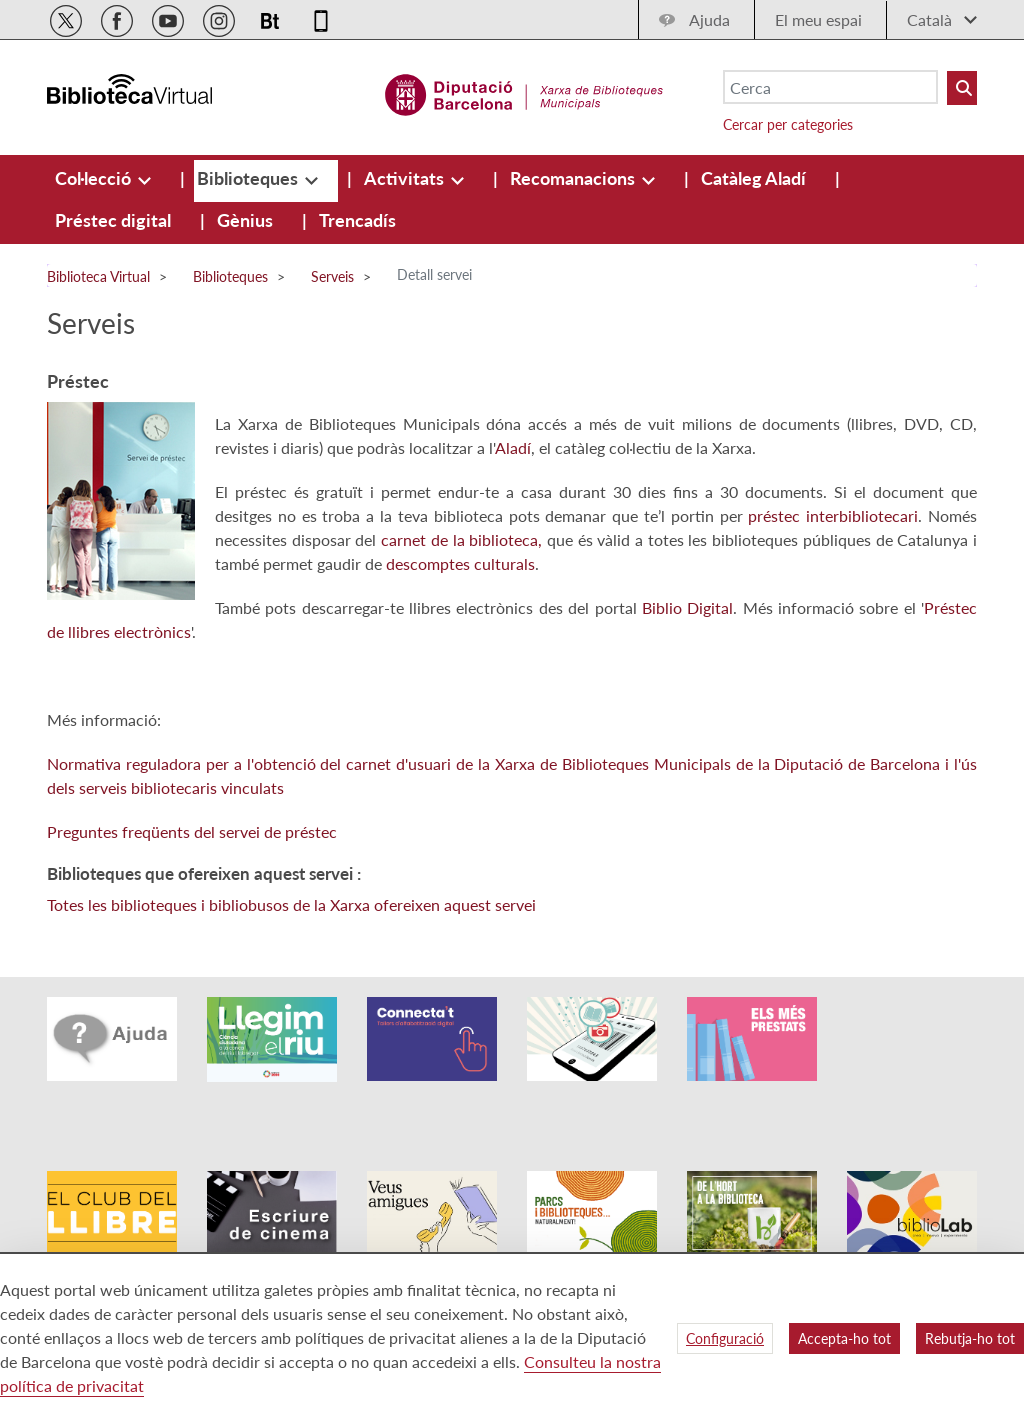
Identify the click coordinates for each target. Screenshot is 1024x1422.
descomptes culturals (460, 563)
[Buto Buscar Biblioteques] (962, 88)
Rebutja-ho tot (970, 1338)
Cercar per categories (788, 124)
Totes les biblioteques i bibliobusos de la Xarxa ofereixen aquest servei (291, 904)
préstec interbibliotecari (833, 515)
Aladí (513, 447)
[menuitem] (95, 178)
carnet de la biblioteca (459, 539)
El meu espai (818, 19)
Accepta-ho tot (844, 1338)
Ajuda (709, 19)
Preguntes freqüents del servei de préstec (192, 831)
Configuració (725, 1338)
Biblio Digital (687, 607)
